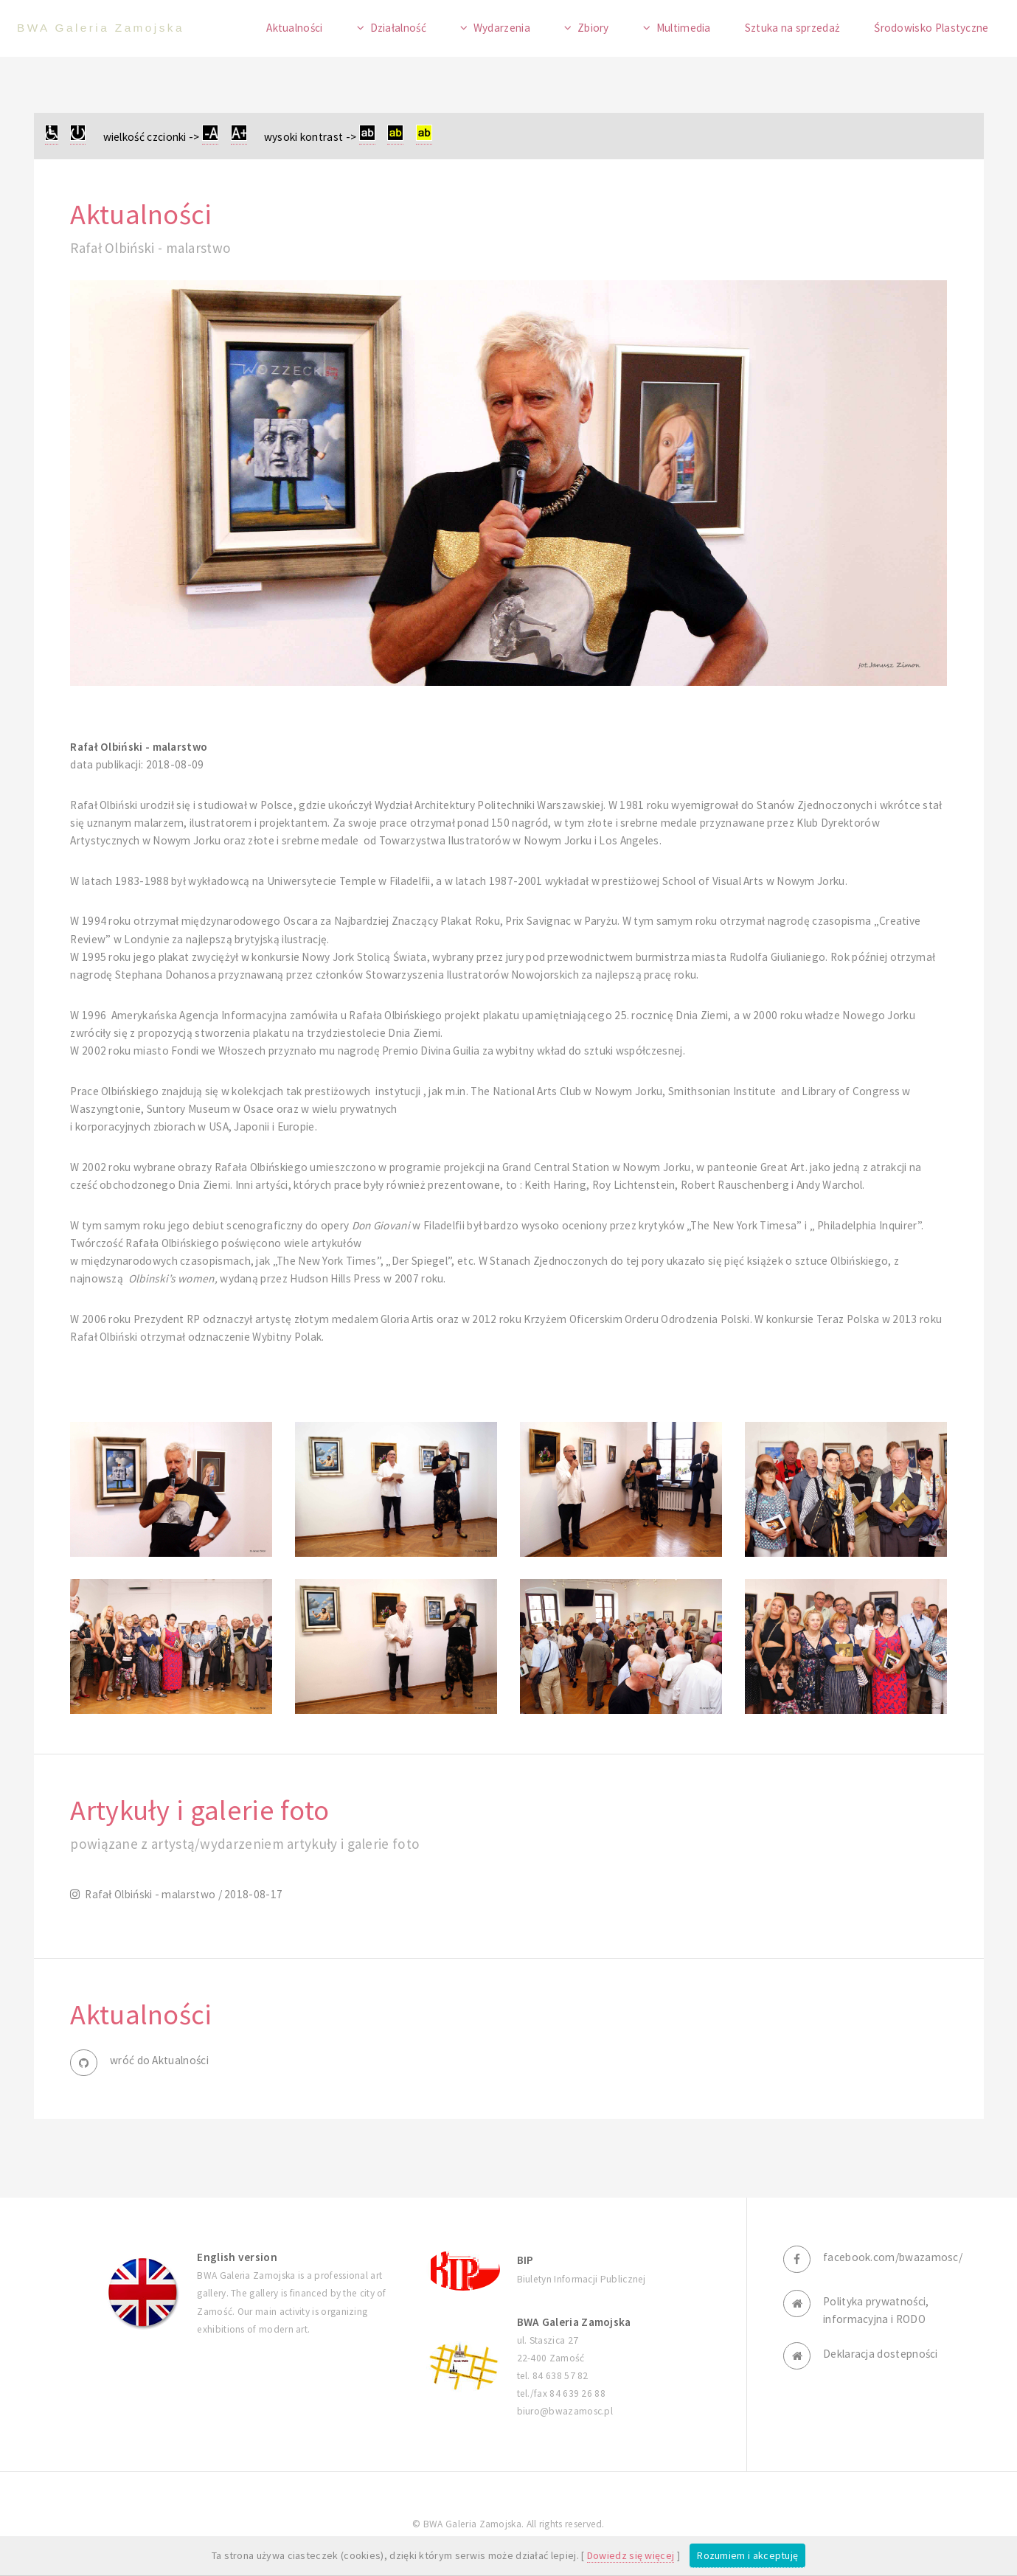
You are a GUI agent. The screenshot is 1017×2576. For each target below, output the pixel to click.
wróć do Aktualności (159, 2060)
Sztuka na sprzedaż (793, 28)
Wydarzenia (501, 28)
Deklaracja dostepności (880, 2354)
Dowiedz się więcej (631, 2555)
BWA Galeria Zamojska (100, 27)
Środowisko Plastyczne (931, 28)
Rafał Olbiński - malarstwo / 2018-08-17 (181, 1894)
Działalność (398, 28)
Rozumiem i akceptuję (747, 2555)
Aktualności (294, 28)
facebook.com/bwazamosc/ (892, 2257)
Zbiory (593, 28)
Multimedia (683, 28)
